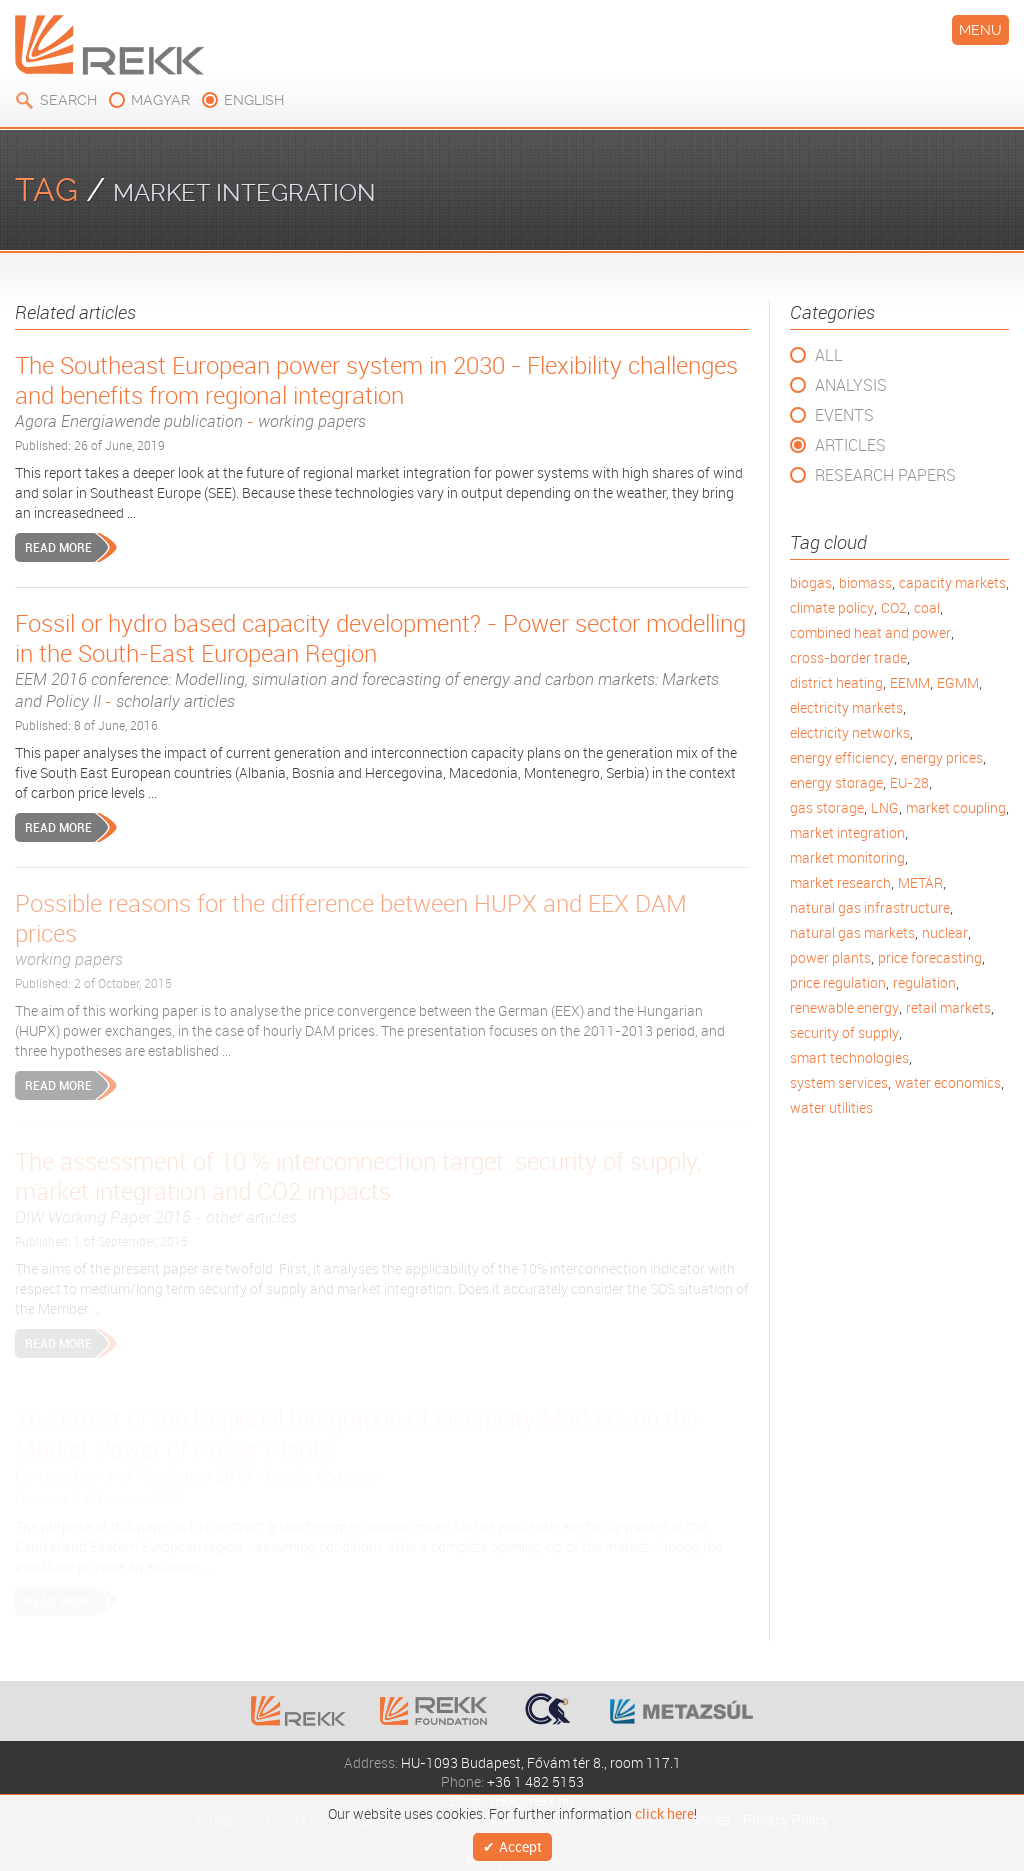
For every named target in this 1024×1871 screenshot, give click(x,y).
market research (840, 882)
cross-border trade (848, 657)
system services (839, 1082)
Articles (850, 445)
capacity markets (952, 582)
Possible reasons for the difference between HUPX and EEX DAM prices (382, 929)
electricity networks (850, 732)
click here (664, 1808)
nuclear (945, 932)
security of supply (844, 1032)
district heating (836, 682)
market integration (847, 832)
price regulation (838, 982)
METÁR (920, 882)
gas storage (827, 807)
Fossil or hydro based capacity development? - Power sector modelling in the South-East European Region (382, 660)
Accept (520, 1843)
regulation (924, 982)
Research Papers (885, 475)
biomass (865, 582)
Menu (980, 30)
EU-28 (909, 782)
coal (927, 607)
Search (68, 100)
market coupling (956, 807)
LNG (885, 807)
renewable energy (844, 1007)
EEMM (910, 682)
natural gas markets (852, 932)
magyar (160, 100)
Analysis (851, 385)
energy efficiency (842, 757)
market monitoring (847, 857)
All (829, 355)
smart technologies (849, 1057)
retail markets (948, 1007)
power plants (830, 957)
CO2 (894, 607)
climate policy (832, 607)
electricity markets (846, 707)
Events (844, 415)
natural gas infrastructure (870, 907)
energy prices (942, 757)
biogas (811, 582)
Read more (58, 547)
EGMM (958, 682)
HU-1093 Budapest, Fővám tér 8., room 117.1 (541, 1762)
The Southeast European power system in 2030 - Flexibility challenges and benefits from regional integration (382, 391)
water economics (948, 1082)
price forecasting (930, 957)
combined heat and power (870, 632)
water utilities (831, 1107)
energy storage (836, 782)
